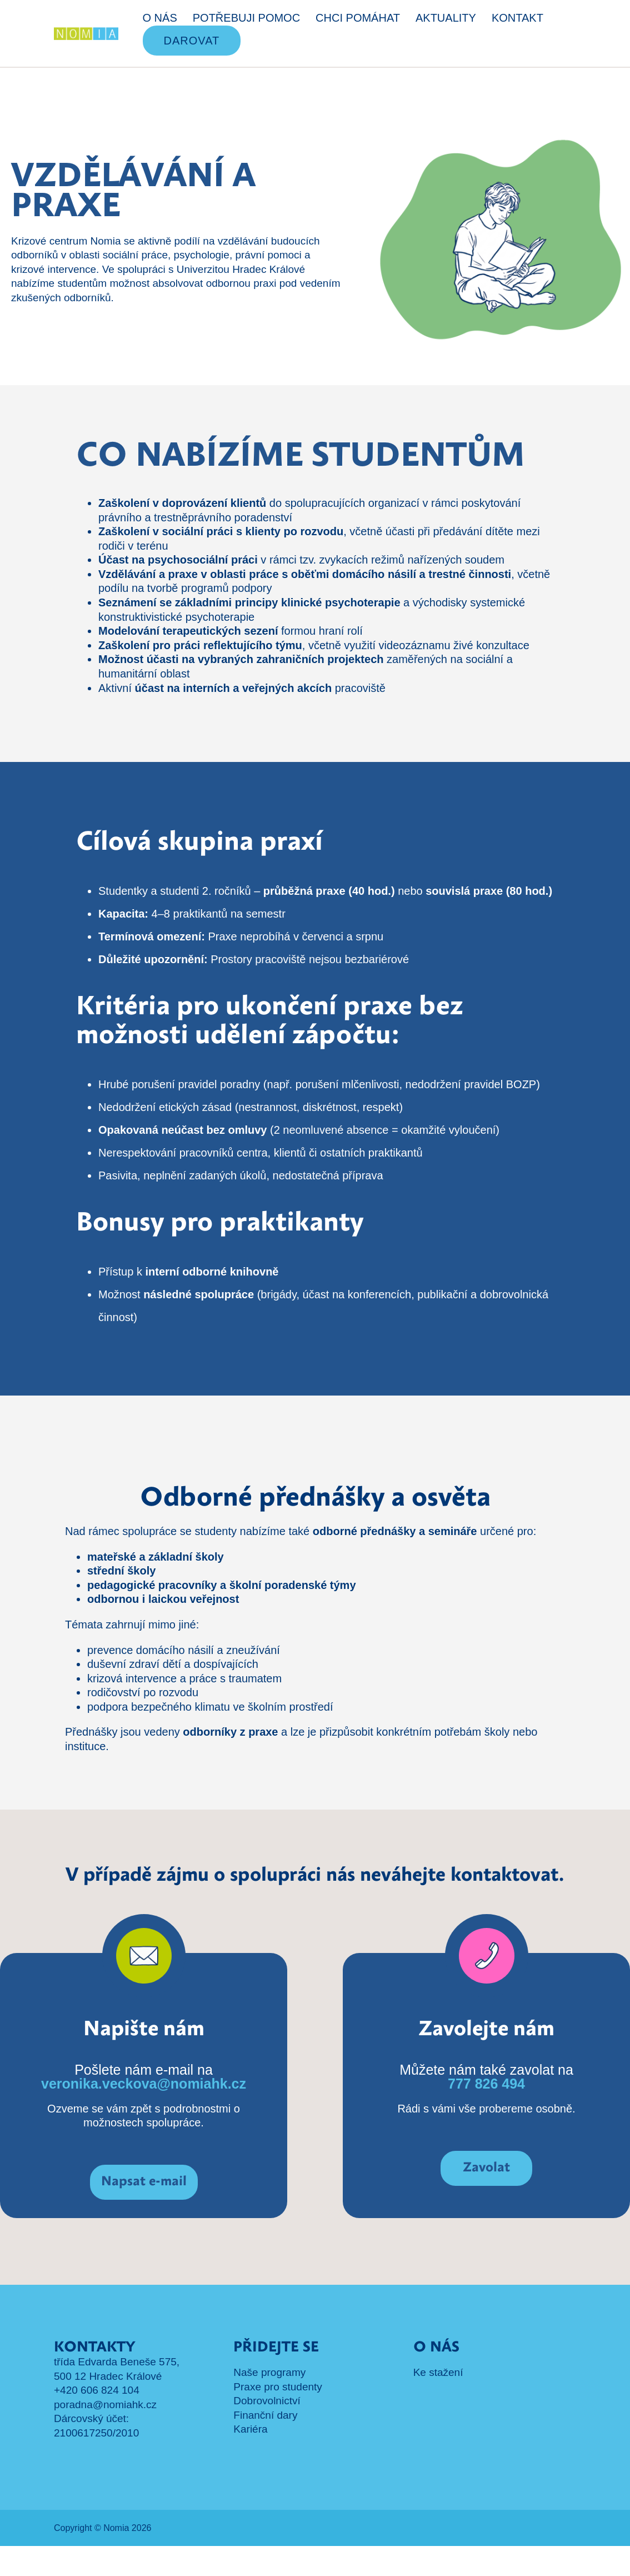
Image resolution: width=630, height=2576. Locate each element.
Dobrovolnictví (266, 2431)
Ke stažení (438, 2402)
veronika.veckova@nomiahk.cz (143, 2113)
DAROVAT (192, 40)
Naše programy (269, 2402)
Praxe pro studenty (277, 2417)
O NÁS (160, 18)
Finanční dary (265, 2445)
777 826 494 (486, 2113)
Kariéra (250, 2459)
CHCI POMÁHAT (358, 18)
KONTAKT (517, 18)
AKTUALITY (446, 18)
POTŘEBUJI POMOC (246, 18)
